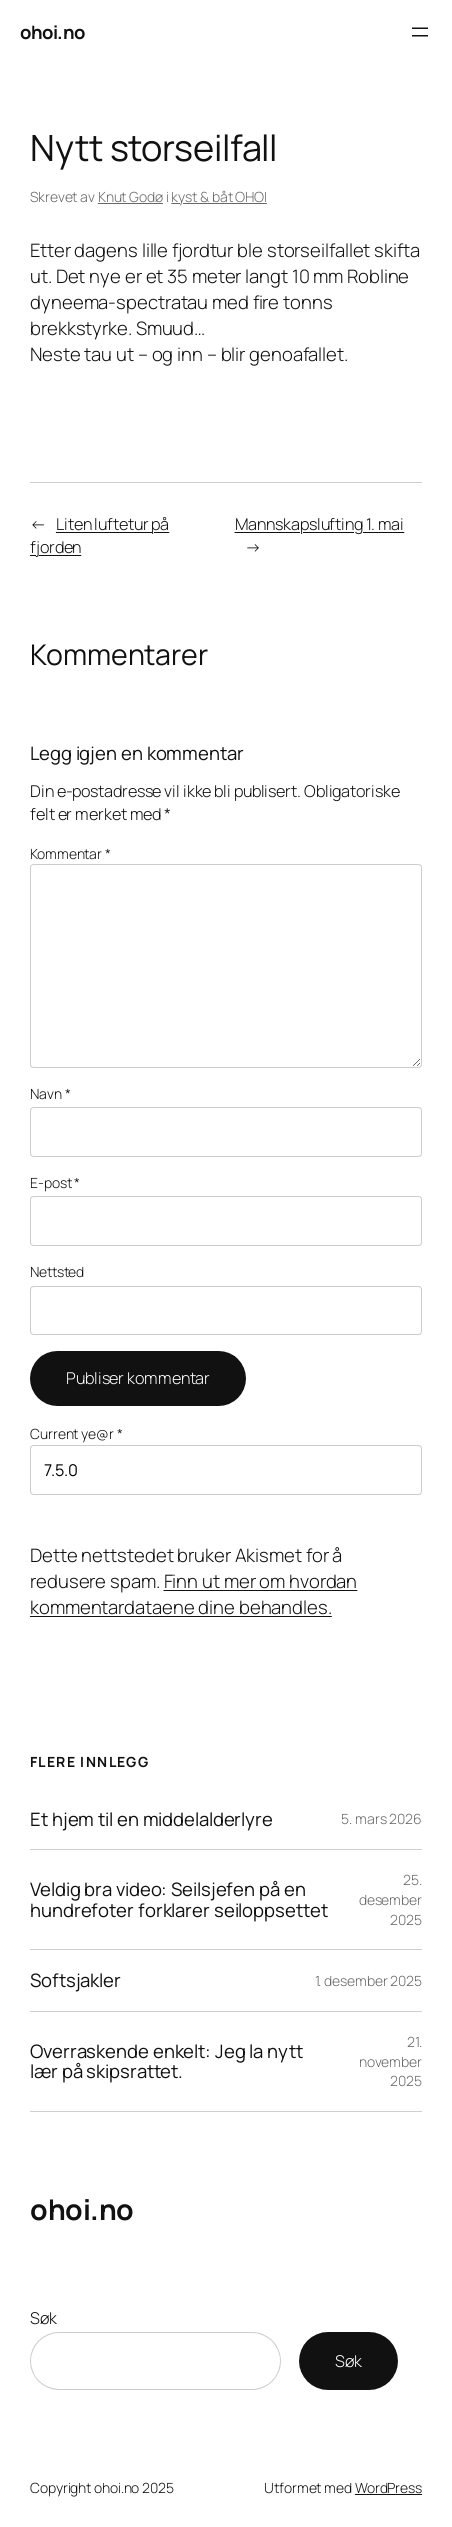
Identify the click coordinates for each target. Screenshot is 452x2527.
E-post (55, 1182)
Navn (50, 1093)
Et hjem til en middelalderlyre (151, 1819)
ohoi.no (52, 32)
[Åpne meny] (420, 32)
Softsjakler (75, 1980)
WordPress (388, 2487)
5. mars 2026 (381, 1818)
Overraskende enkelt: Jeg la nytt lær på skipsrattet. (166, 2062)
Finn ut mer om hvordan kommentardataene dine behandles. (193, 1594)
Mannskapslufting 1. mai (320, 524)
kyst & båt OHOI (219, 196)
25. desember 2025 (390, 1899)
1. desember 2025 (368, 1980)
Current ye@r (76, 1433)
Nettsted (57, 1271)
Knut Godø (130, 196)
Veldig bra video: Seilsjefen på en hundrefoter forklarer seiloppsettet (179, 1900)
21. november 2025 (390, 2061)
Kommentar (70, 853)
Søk (43, 2318)
